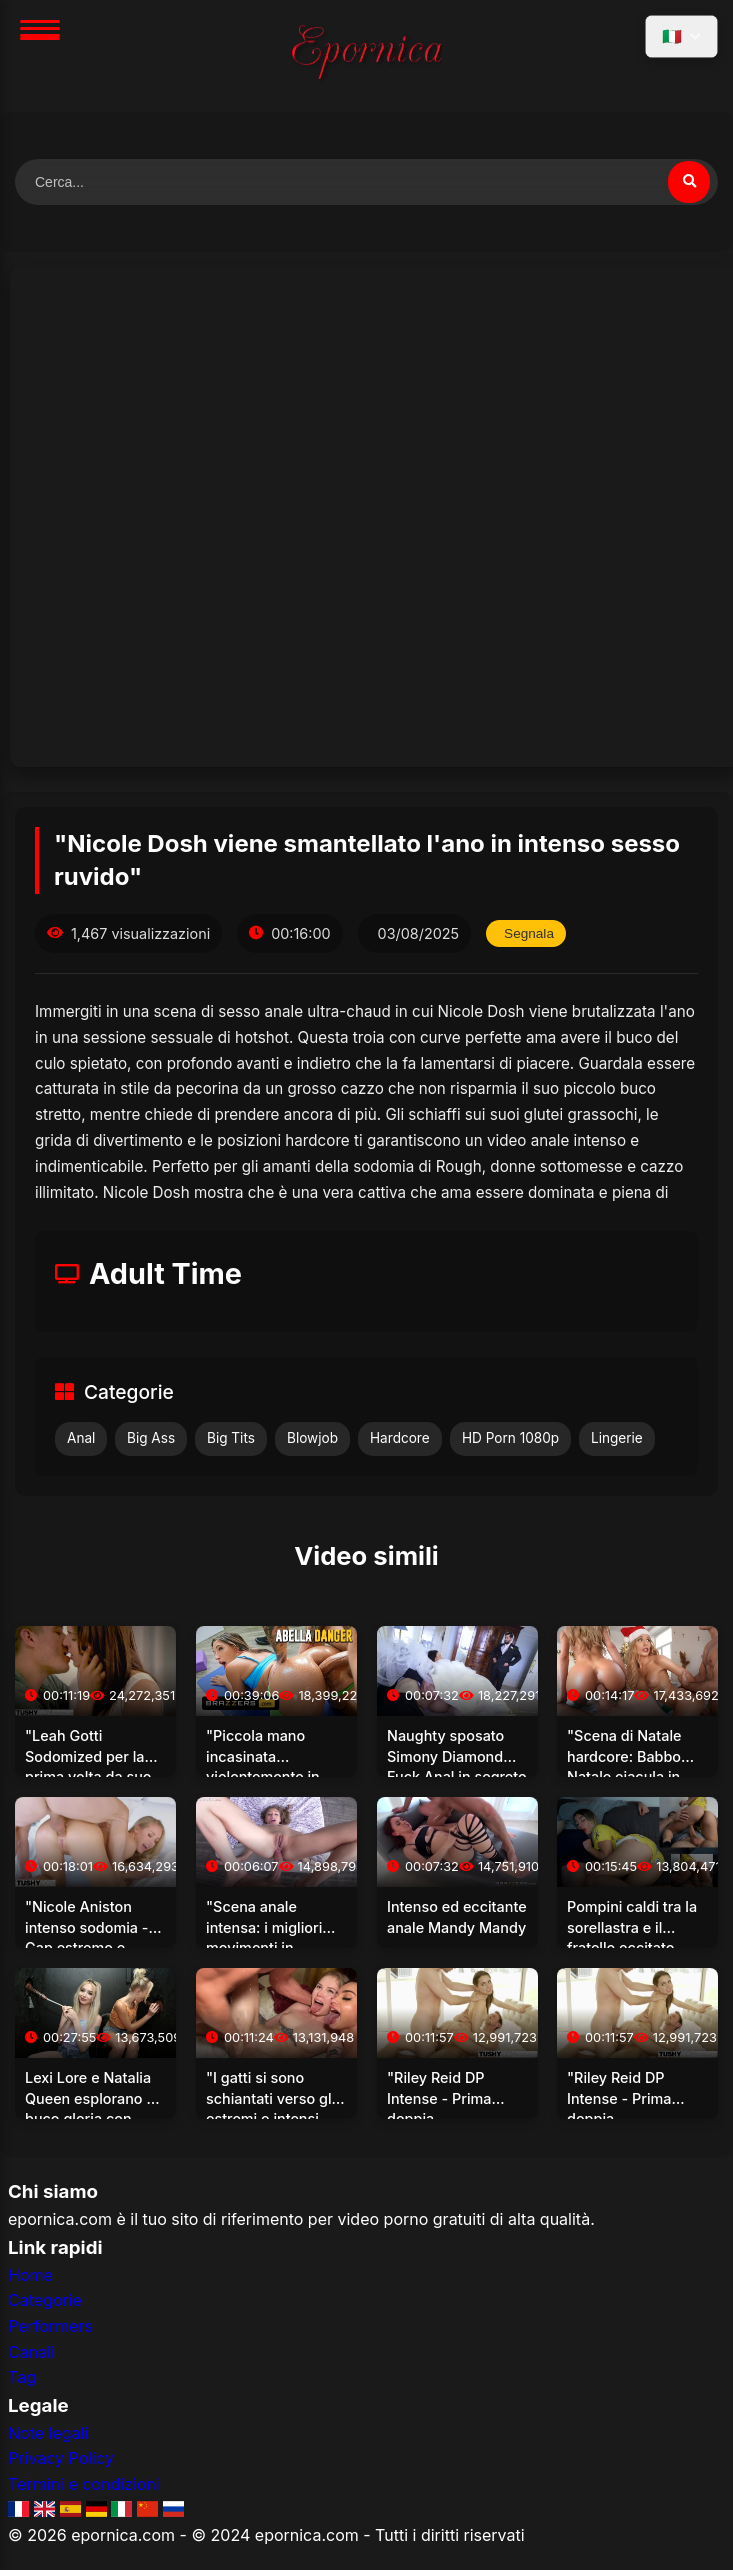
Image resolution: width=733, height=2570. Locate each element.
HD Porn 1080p (510, 1438)
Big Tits (231, 1438)
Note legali (48, 2433)
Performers (50, 2326)
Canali (31, 2352)
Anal (81, 1438)
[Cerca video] (689, 182)
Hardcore (400, 1438)
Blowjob (312, 1438)
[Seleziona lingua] (681, 36)
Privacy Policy (61, 2458)
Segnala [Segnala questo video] (529, 933)
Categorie (45, 2300)
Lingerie (617, 1438)
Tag (22, 2377)
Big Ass (151, 1438)
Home (30, 2275)
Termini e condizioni (84, 2484)
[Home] (367, 56)
